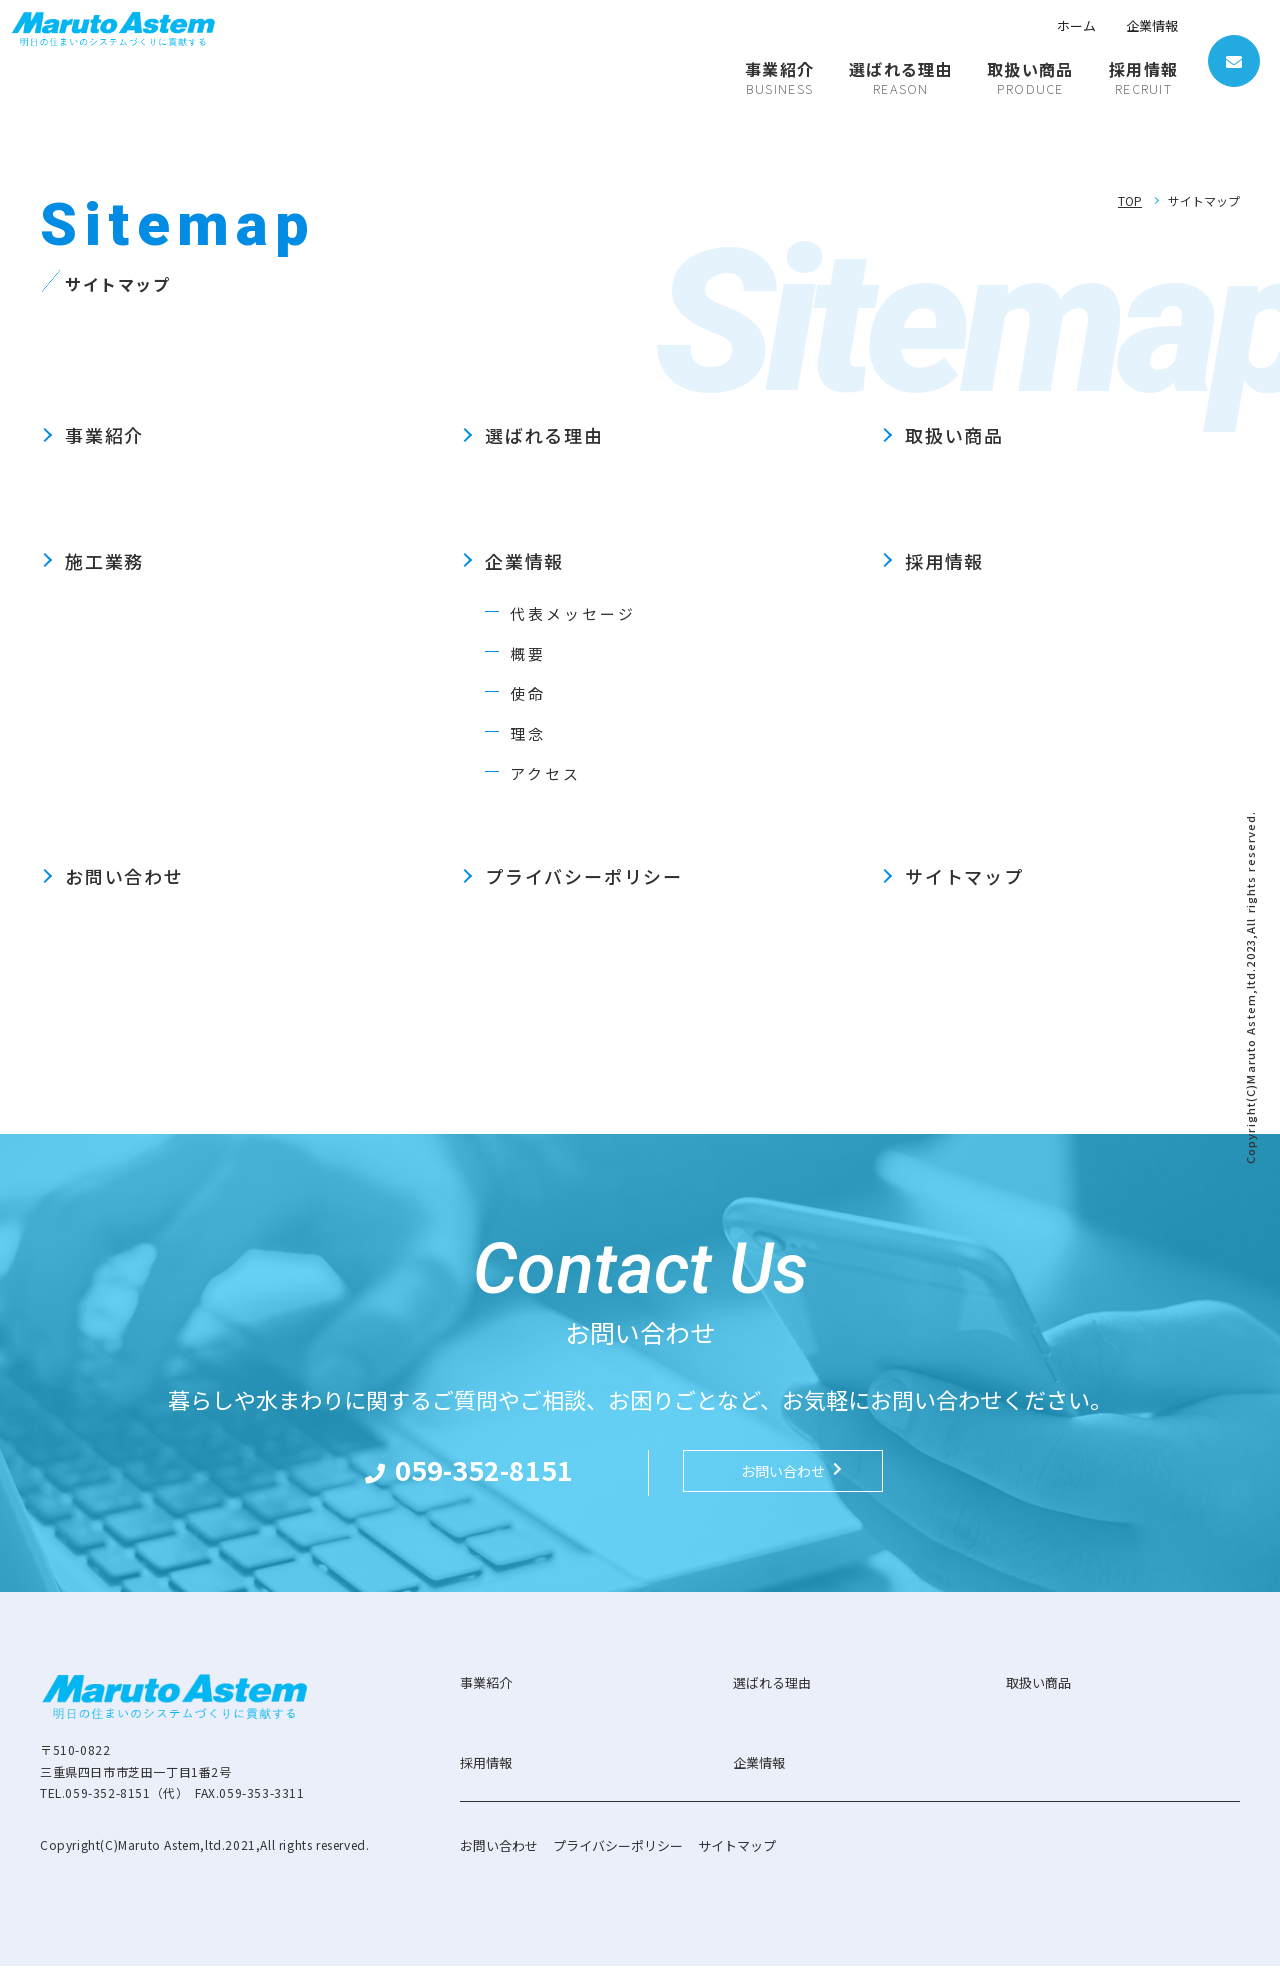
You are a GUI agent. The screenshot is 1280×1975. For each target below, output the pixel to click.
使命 (529, 693)
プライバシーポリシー (584, 876)
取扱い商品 (954, 435)
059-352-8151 (503, 1475)
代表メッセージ (577, 613)
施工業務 (104, 561)
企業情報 (1152, 25)
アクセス (548, 773)
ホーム (1076, 25)
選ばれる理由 (544, 435)
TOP (1130, 200)
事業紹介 (104, 435)
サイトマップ (964, 876)
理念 (529, 733)
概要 (529, 653)
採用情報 (944, 561)
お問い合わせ (124, 876)
